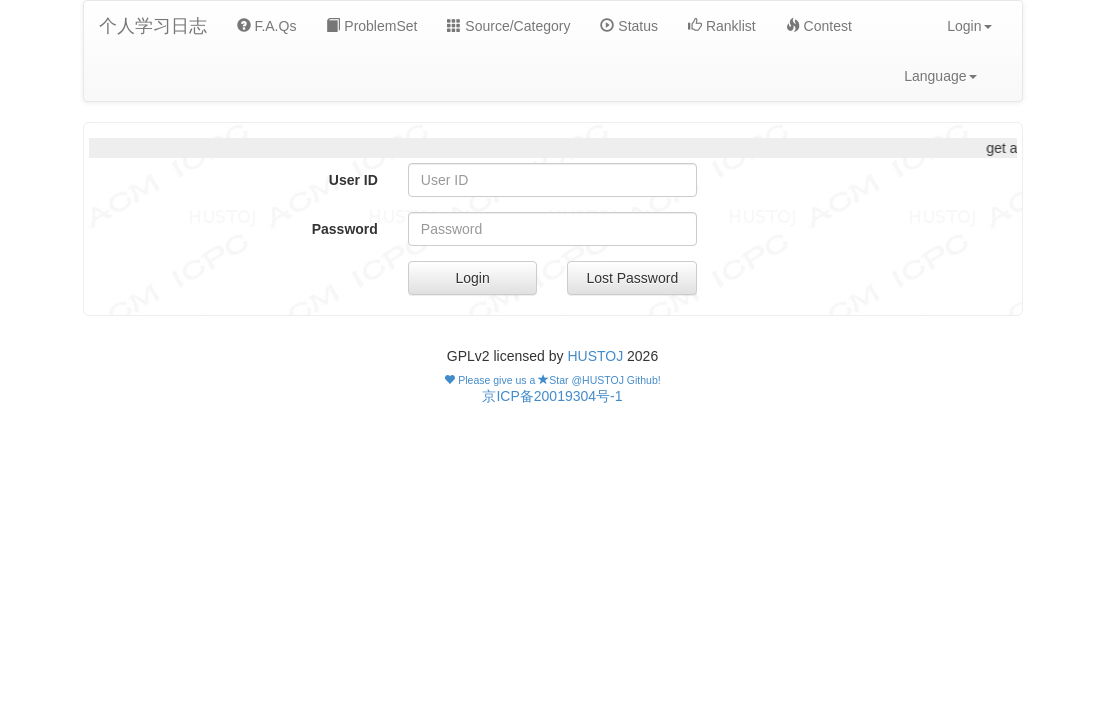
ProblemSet (371, 26)
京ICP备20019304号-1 (552, 396)
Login (473, 278)
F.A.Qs (267, 26)
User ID (353, 180)
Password (345, 229)
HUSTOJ (595, 356)
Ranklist (722, 26)
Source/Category (508, 26)
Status (629, 26)
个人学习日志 (153, 26)
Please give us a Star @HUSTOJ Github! (552, 380)
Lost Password (632, 278)
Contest (819, 26)
